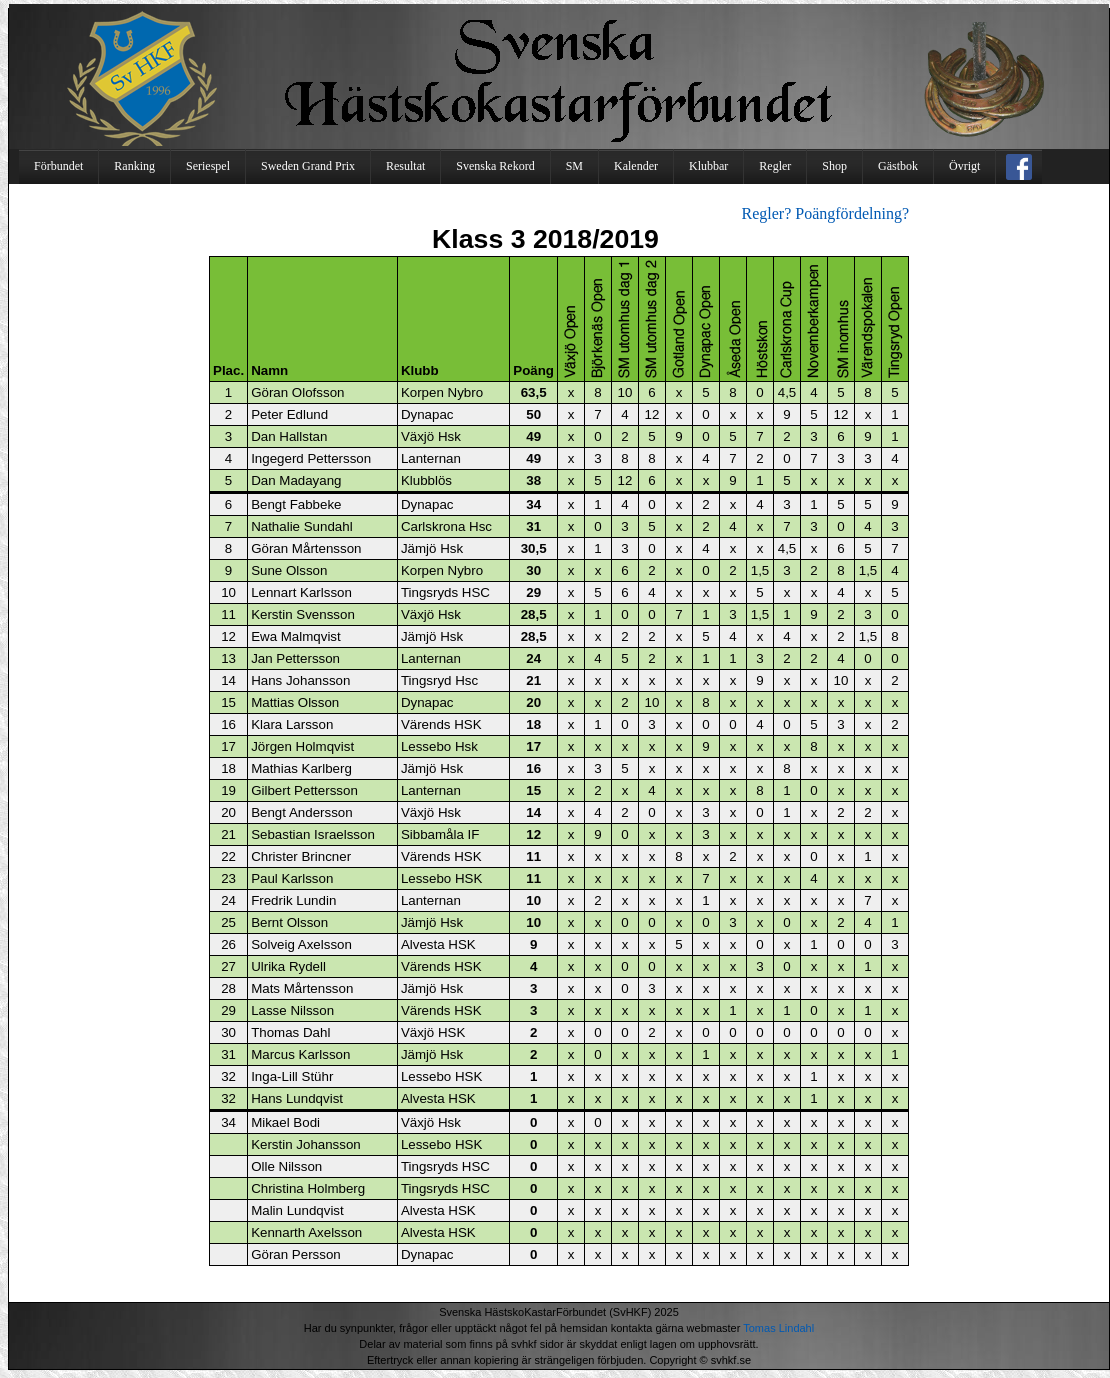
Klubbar (708, 166)
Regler (775, 166)
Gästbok (898, 166)
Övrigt (964, 166)
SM (574, 166)
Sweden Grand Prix (308, 166)
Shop (834, 166)
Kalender (636, 166)
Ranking (134, 166)
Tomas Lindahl (778, 1328)
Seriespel (208, 166)
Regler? (767, 213)
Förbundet (58, 166)
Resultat (405, 166)
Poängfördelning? (852, 213)
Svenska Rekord (495, 166)
